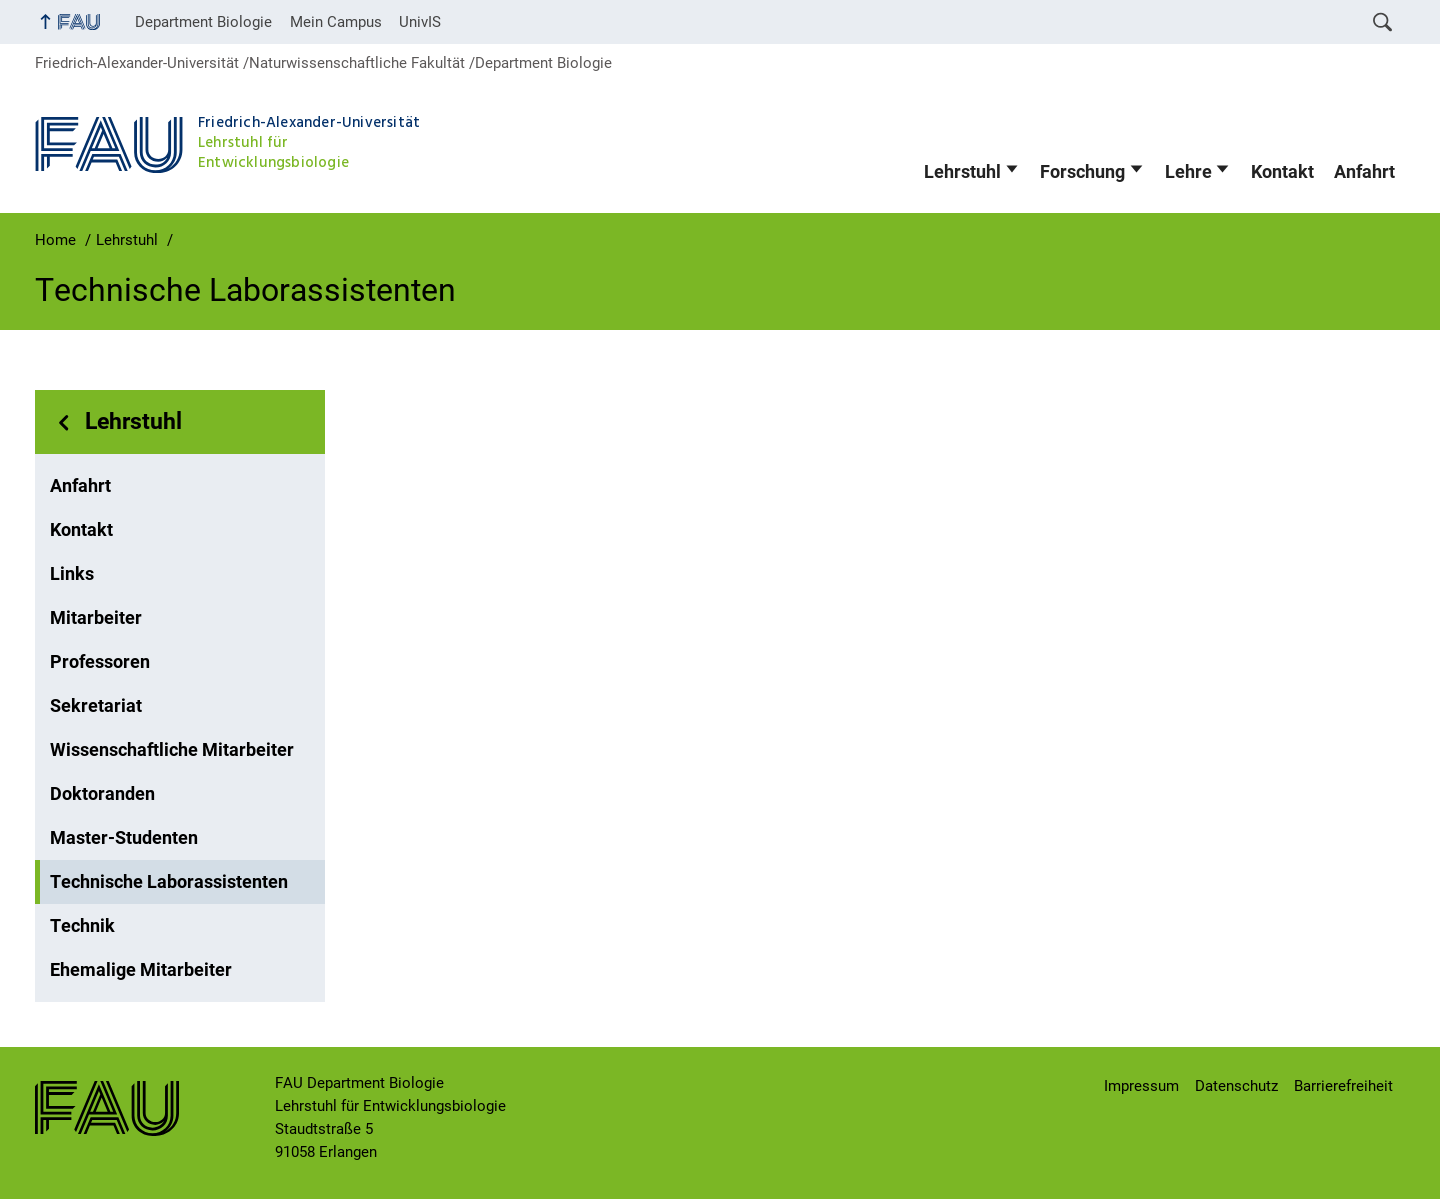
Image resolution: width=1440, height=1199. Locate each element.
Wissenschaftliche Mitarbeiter (172, 750)
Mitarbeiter (96, 618)
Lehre (1188, 172)
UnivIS (420, 22)
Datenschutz (1236, 1086)
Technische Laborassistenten (169, 882)
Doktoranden (102, 794)
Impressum (1141, 1086)
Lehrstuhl (962, 172)
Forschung (1082, 172)
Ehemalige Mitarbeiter (141, 970)
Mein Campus (336, 22)
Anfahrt (1364, 172)
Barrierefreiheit (1343, 1086)
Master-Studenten (124, 838)
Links (72, 574)
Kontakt (1282, 172)
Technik (82, 926)
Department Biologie (203, 22)
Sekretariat (96, 706)
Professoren (100, 662)
